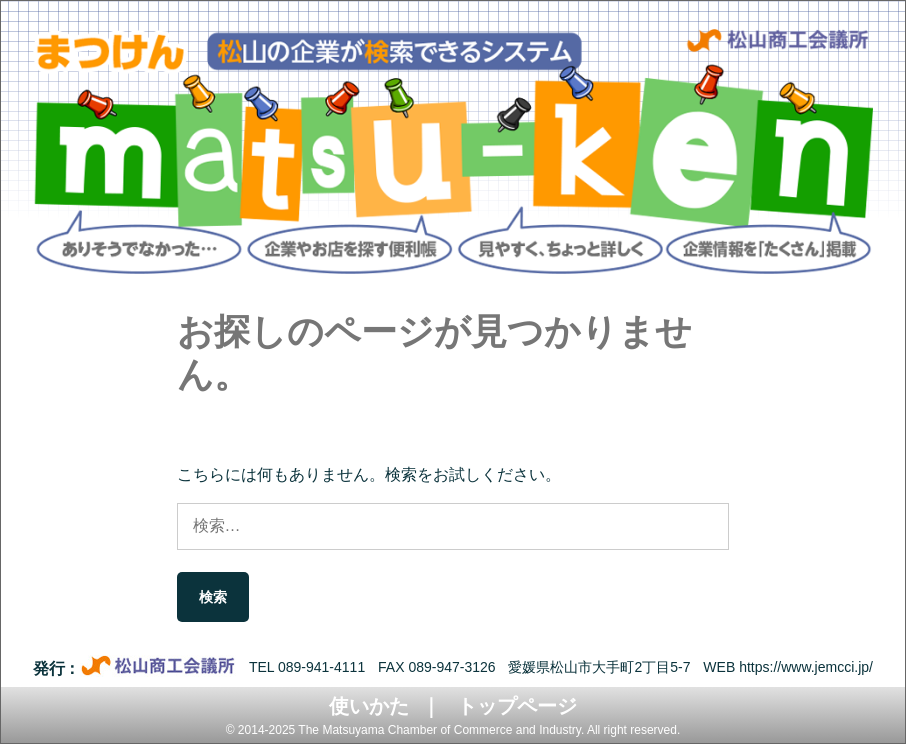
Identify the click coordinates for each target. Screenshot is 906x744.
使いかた (369, 706)
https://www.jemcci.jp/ (806, 667)
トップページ (517, 706)
